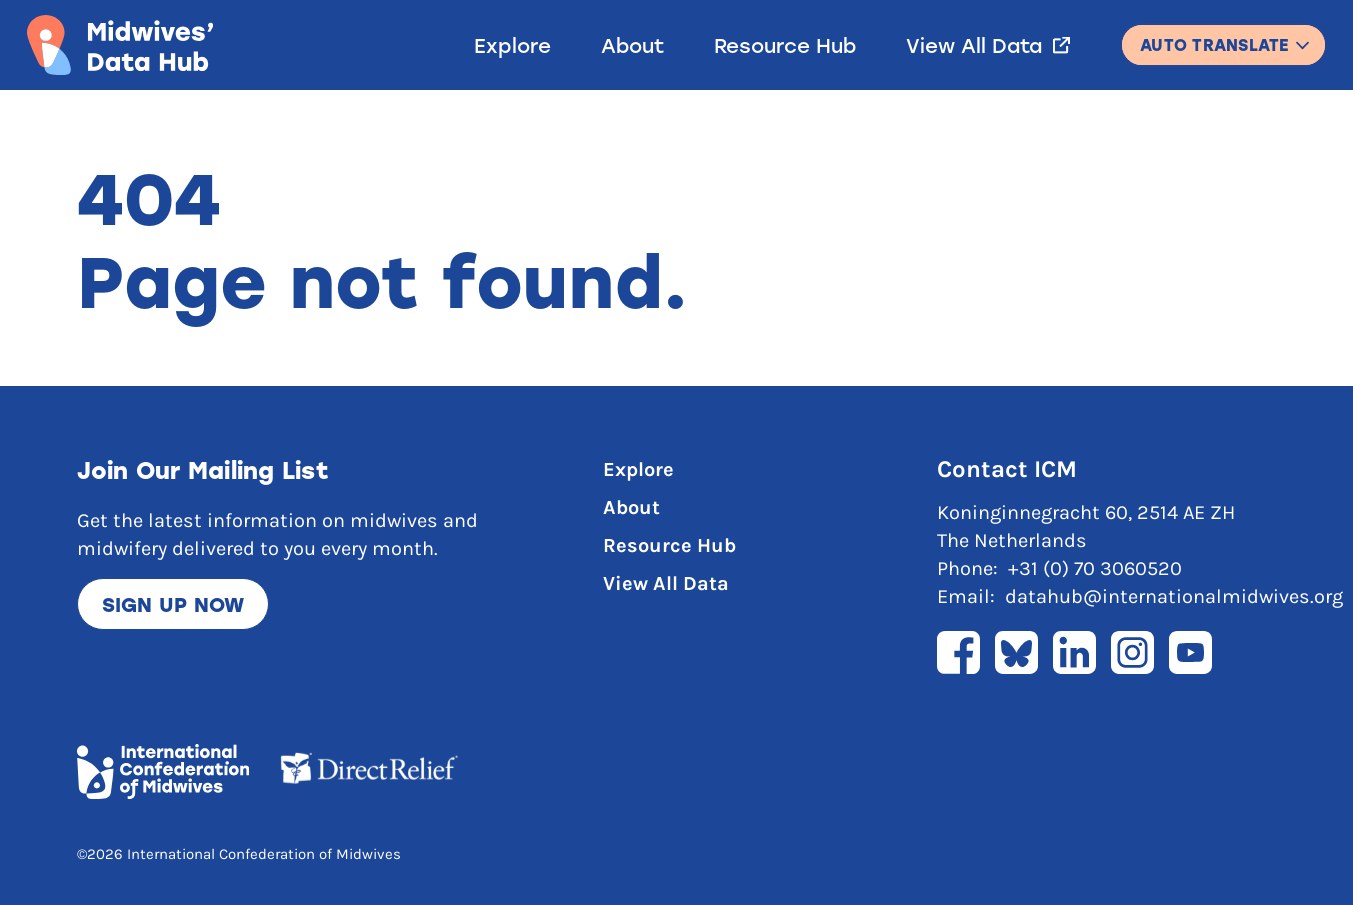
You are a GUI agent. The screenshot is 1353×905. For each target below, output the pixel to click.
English (1223, 35)
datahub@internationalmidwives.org (1174, 596)
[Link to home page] (120, 45)
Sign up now (173, 604)
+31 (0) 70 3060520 (1095, 568)
